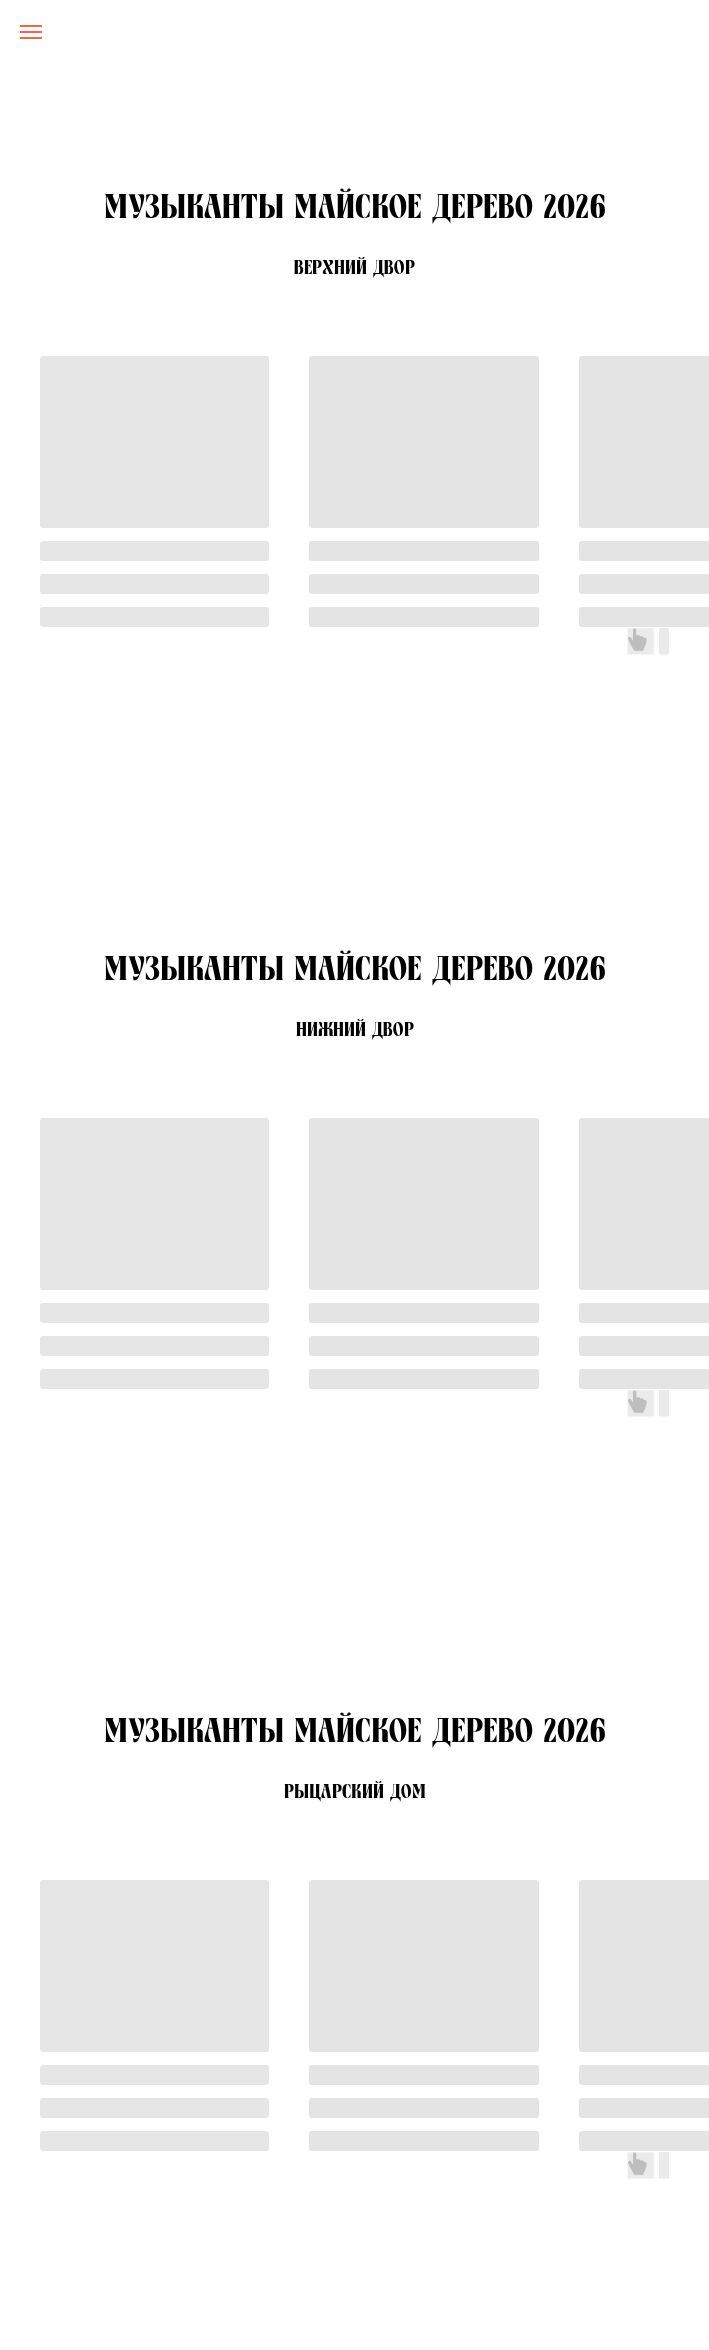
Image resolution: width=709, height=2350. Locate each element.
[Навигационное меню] (31, 32)
